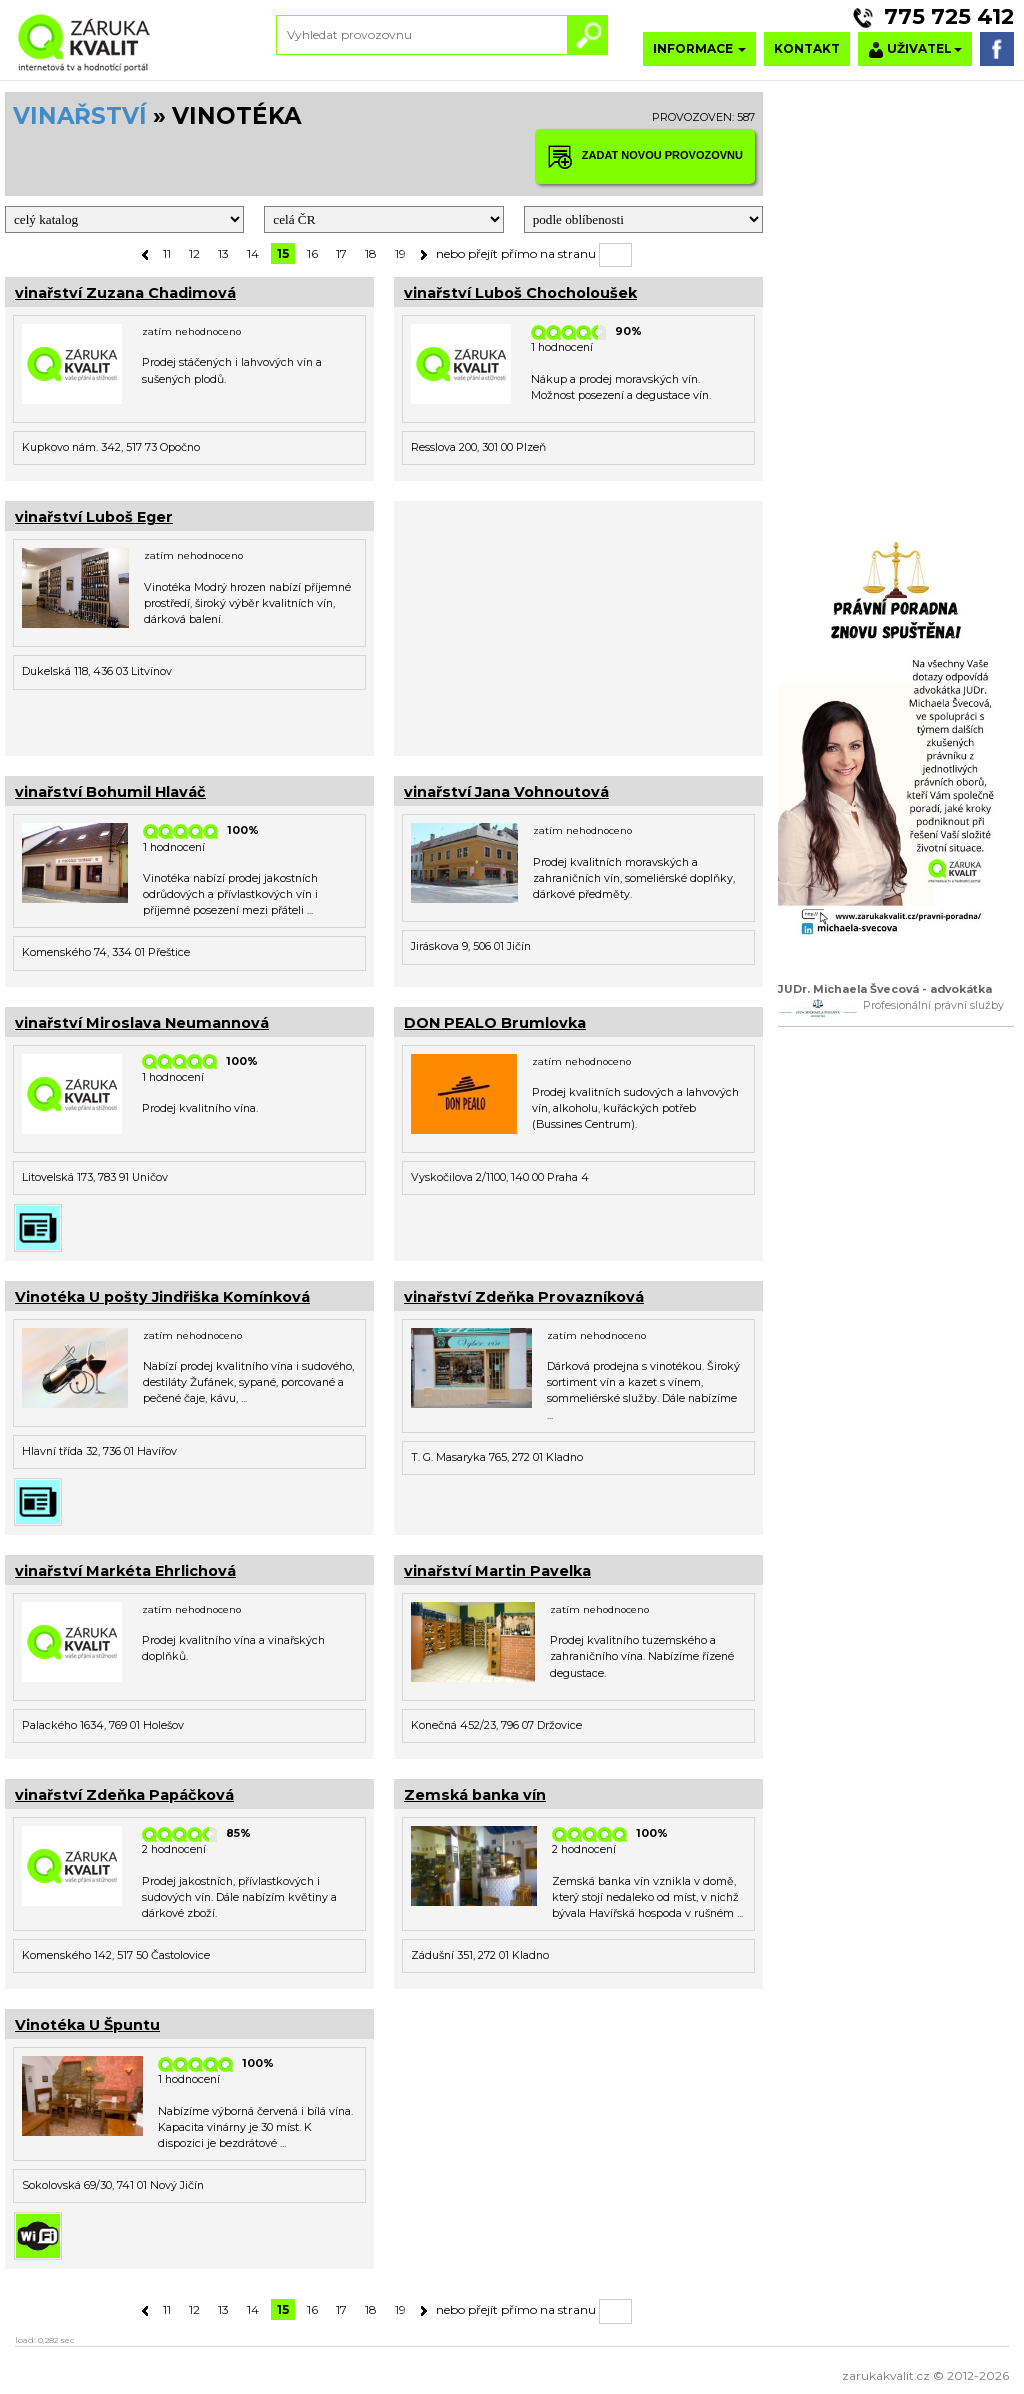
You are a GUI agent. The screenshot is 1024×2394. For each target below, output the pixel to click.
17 (341, 253)
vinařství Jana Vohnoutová (506, 792)
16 (312, 253)
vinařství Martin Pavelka (497, 1571)
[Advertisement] (578, 626)
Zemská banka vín (475, 1795)
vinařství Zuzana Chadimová (125, 293)
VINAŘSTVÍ (80, 116)
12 (194, 253)
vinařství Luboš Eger (94, 517)
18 (371, 253)
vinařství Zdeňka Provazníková (524, 1297)
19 (400, 253)
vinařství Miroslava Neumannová (142, 1023)
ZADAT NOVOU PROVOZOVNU (645, 156)
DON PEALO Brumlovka (495, 1023)
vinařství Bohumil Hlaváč (110, 792)
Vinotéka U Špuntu (87, 2025)
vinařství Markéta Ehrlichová (125, 1571)
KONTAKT (807, 48)
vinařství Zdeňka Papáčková (124, 1795)
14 (253, 253)
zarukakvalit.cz (886, 2375)
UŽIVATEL (915, 49)
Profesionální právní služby (933, 1005)
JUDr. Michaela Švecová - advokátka (885, 989)
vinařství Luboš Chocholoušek (520, 293)
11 (167, 253)
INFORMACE (699, 48)
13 (223, 253)
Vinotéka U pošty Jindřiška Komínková (162, 1297)
